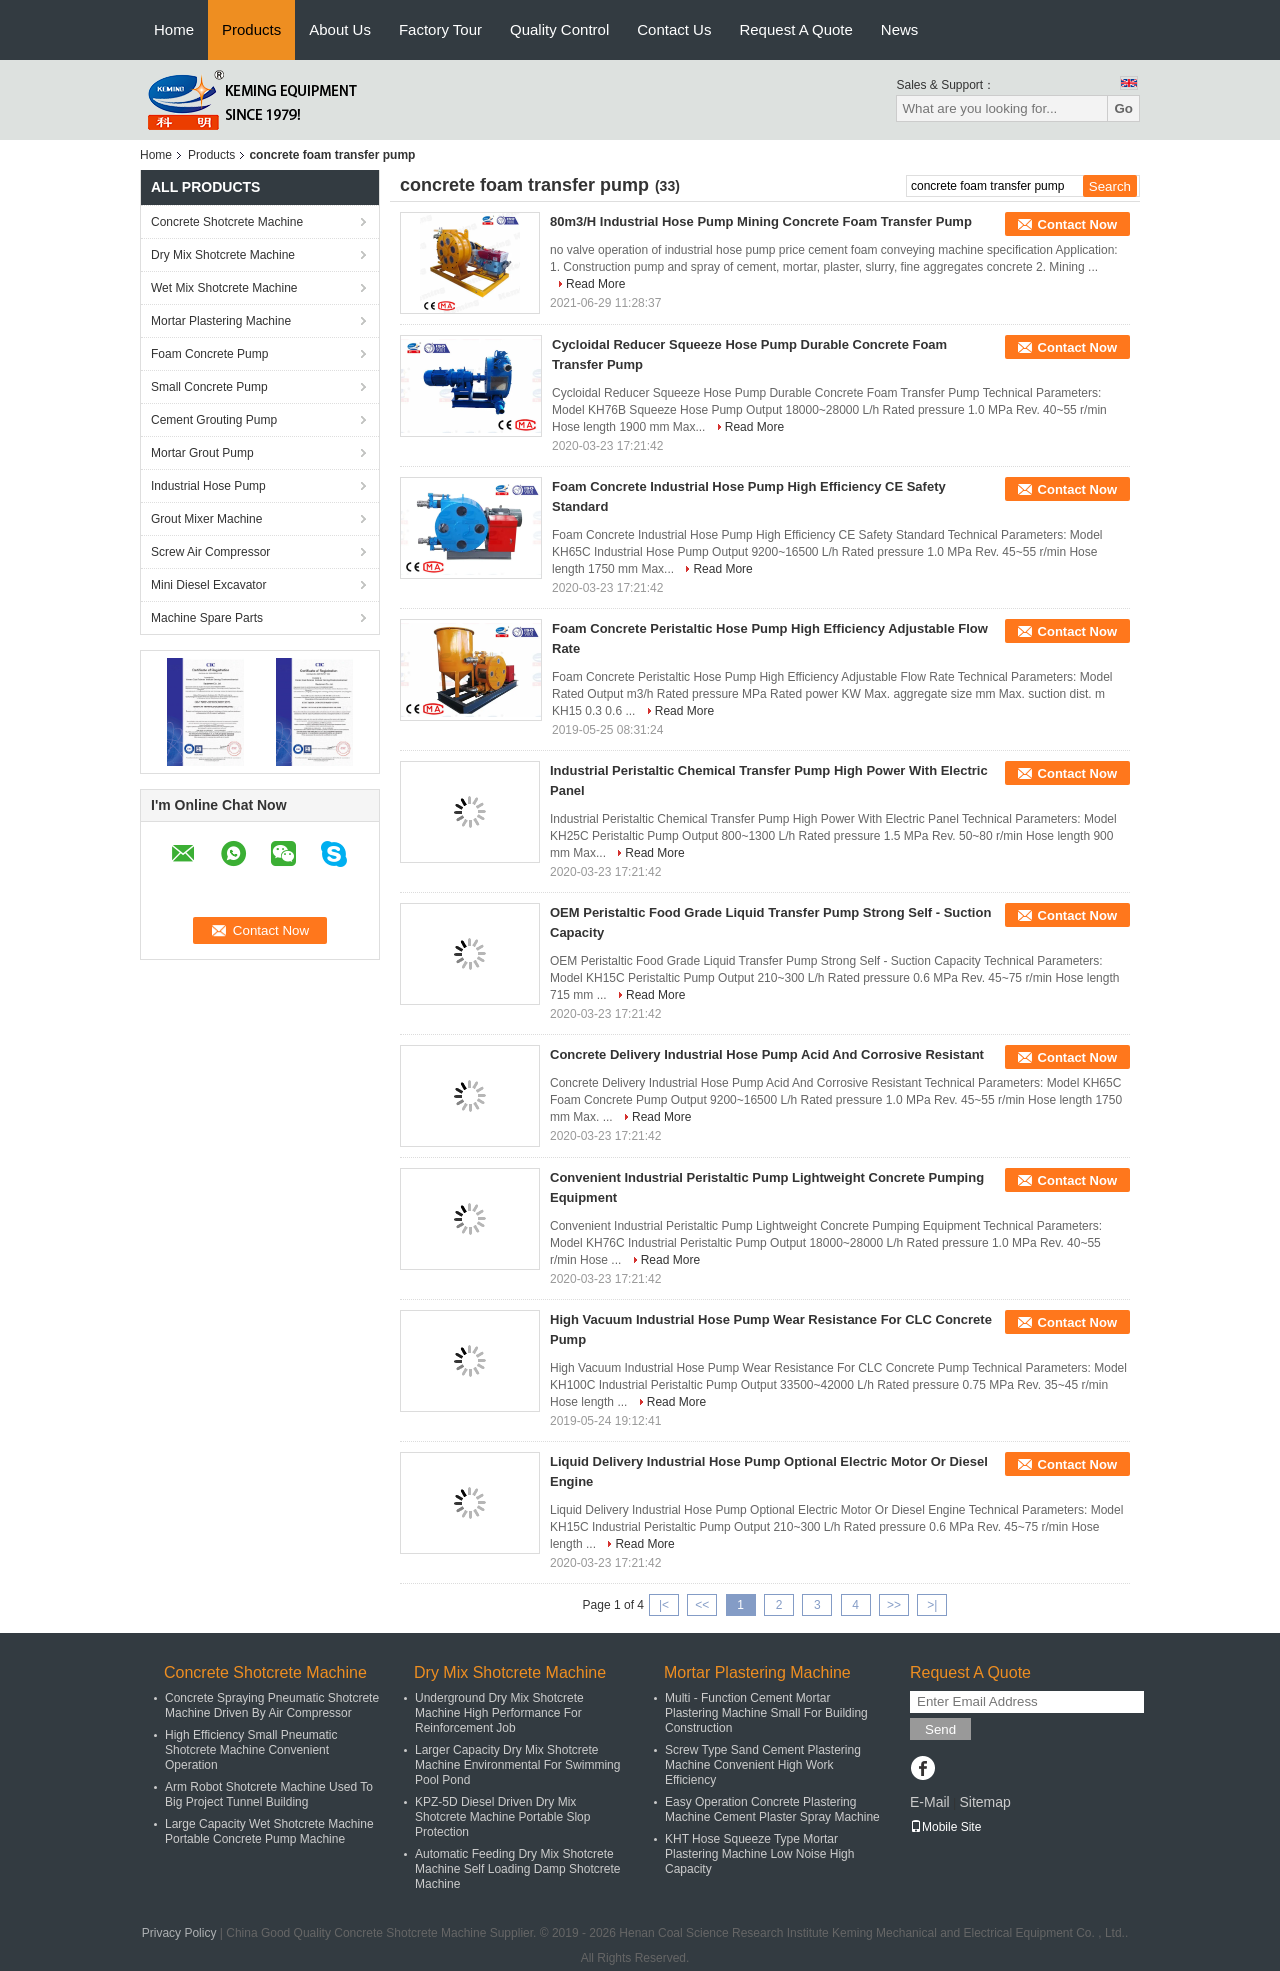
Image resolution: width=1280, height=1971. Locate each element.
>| (932, 1605)
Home (174, 29)
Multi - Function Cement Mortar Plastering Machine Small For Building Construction (766, 1713)
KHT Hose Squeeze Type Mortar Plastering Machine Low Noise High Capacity (759, 1854)
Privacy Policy (179, 1933)
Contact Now (1077, 224)
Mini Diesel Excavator (208, 585)
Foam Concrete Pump (209, 354)
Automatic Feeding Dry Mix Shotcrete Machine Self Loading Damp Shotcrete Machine (517, 1869)
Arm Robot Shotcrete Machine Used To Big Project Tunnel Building (269, 1794)
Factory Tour (440, 29)
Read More (595, 284)
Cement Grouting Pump (214, 420)
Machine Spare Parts (207, 618)
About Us (340, 29)
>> (894, 1605)
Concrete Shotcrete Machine (227, 222)
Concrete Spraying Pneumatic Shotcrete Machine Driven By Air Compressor (272, 1705)
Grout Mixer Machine (206, 519)
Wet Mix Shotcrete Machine (224, 288)
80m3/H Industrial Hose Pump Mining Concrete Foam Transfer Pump (761, 221)
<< (702, 1605)
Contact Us (674, 29)
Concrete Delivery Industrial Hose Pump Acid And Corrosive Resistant (767, 1054)
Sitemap (984, 1802)
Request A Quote (795, 29)
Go (1123, 108)
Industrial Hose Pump (208, 486)
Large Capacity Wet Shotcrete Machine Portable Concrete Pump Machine (269, 1831)
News (900, 29)
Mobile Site (945, 1827)
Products (251, 29)
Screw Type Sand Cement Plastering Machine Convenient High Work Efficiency (763, 1765)
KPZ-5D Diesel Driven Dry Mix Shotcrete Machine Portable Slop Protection (502, 1817)
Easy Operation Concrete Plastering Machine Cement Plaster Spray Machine (772, 1809)
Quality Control (559, 29)
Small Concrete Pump (209, 387)
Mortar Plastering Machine (221, 321)
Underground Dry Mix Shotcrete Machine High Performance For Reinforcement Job (499, 1713)
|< (664, 1605)
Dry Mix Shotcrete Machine (223, 255)
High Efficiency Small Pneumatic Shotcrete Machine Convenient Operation (251, 1750)
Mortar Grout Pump (202, 453)
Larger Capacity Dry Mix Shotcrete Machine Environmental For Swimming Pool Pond (517, 1765)
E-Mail (930, 1802)
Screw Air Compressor (210, 552)
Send (940, 1729)
